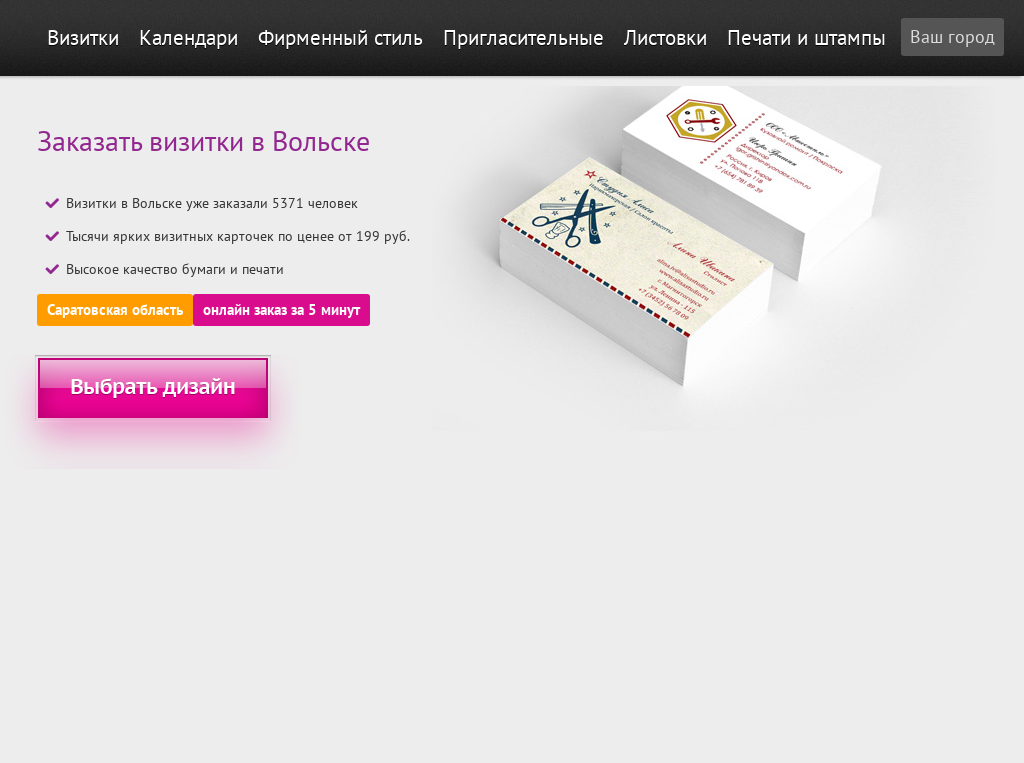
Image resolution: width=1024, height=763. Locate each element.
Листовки (665, 37)
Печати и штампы (806, 37)
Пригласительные (523, 37)
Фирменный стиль (340, 37)
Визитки (83, 37)
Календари (188, 37)
